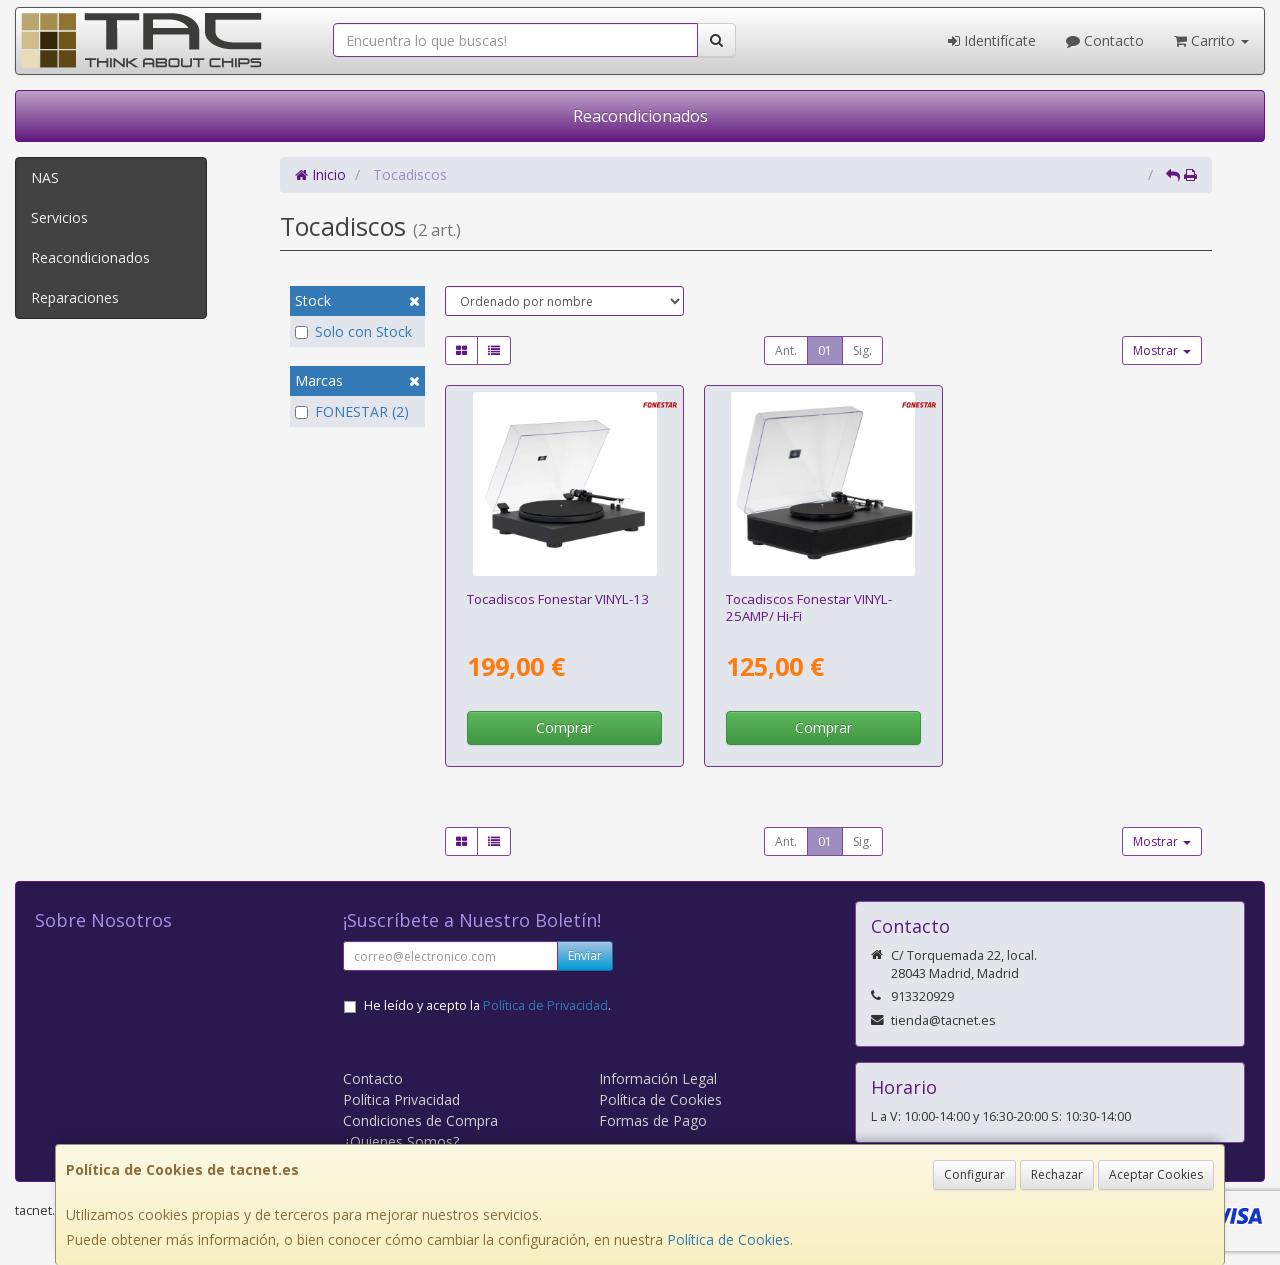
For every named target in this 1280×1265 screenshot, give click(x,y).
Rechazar (1057, 1174)
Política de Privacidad (545, 1005)
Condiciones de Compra (420, 1120)
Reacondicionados (640, 116)
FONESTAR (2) (352, 411)
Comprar (564, 727)
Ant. (786, 350)
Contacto (1105, 40)
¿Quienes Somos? (401, 1141)
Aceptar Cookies (1156, 1174)
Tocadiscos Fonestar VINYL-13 (558, 599)
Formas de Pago (653, 1120)
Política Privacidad (401, 1099)
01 (825, 350)
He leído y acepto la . (487, 1005)
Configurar (974, 1174)
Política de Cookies (728, 1239)
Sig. (862, 350)
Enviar (585, 955)
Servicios (59, 217)
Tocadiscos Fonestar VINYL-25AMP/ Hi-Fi (809, 607)
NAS (45, 177)
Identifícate (992, 40)
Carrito (1211, 40)
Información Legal (658, 1078)
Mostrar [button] (1162, 350)
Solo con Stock (353, 331)
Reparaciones (75, 297)
